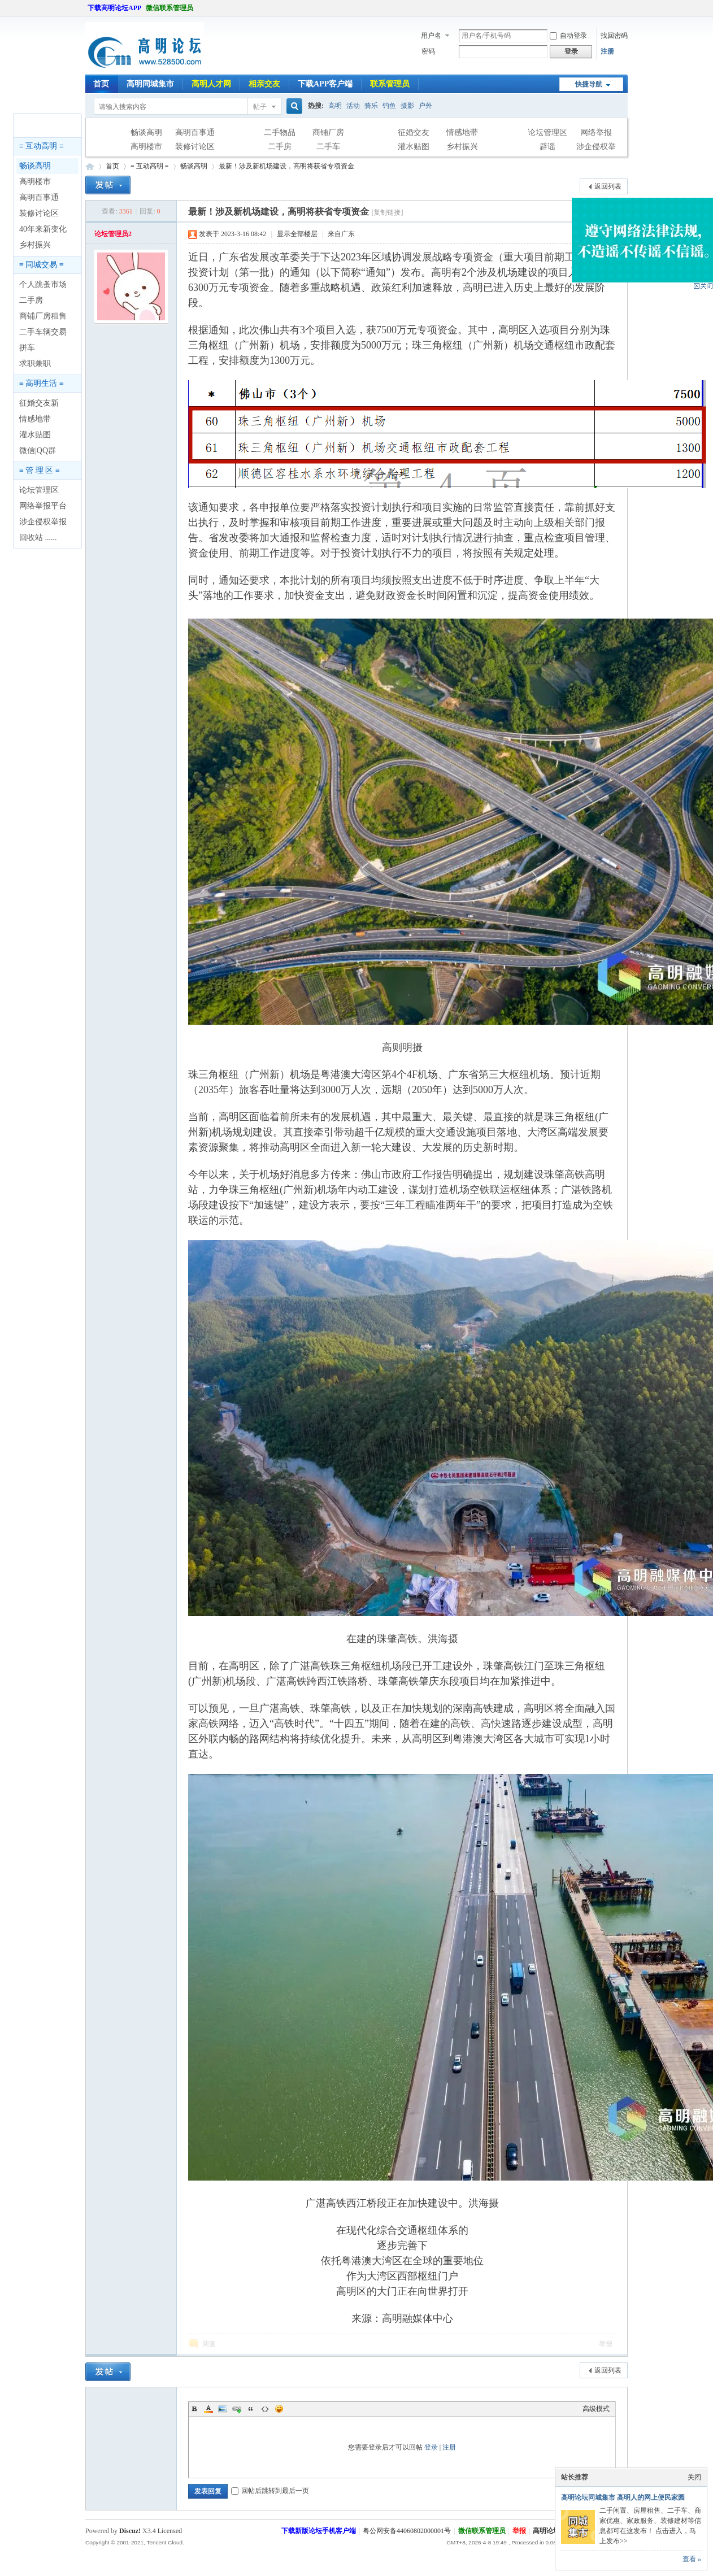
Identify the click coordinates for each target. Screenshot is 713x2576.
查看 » (691, 2559)
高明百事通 (195, 132)
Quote (250, 2408)
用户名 (431, 36)
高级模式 (596, 2409)
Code (265, 2408)
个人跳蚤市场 (43, 284)
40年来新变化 (43, 229)
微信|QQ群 (37, 450)
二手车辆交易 (43, 332)
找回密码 (614, 36)
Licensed (170, 2531)
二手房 (280, 146)
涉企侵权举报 (43, 521)
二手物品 (279, 132)
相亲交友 (264, 84)
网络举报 (596, 132)
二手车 (328, 146)
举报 (605, 2344)
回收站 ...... (38, 537)
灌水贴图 (413, 146)
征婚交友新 (39, 403)
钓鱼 (389, 106)
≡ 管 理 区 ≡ (39, 470)
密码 (428, 51)
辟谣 (547, 146)
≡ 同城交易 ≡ (41, 264)
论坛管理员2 (113, 234)
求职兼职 (35, 363)
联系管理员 (390, 84)
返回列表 (607, 186)
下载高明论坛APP (114, 8)
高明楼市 (146, 146)
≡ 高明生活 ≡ (41, 383)
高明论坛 (89, 166)
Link (236, 2408)
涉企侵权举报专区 (596, 148)
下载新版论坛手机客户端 (318, 2531)
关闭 (694, 2477)
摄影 (407, 106)
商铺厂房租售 (43, 316)
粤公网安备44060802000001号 (407, 2531)
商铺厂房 (328, 132)
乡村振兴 (462, 146)
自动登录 (568, 36)
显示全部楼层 (297, 234)
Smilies (279, 2408)
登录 (431, 2447)
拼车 (27, 347)
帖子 (260, 107)
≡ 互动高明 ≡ (41, 146)
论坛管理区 (547, 132)
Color (208, 2408)
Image (222, 2408)
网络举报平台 (43, 506)
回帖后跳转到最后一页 (270, 2491)
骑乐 (371, 106)
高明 (335, 106)
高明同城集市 (150, 84)
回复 (209, 2344)
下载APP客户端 (325, 84)
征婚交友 (413, 132)
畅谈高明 (146, 132)
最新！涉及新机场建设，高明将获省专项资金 (286, 166)
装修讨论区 (195, 146)
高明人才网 (211, 84)
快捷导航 (588, 84)
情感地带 (462, 132)
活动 (353, 106)
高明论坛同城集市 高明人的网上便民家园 (623, 2497)
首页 (101, 84)
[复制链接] (387, 212)
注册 (607, 51)
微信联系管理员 (169, 8)
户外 (425, 106)
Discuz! (130, 2531)
